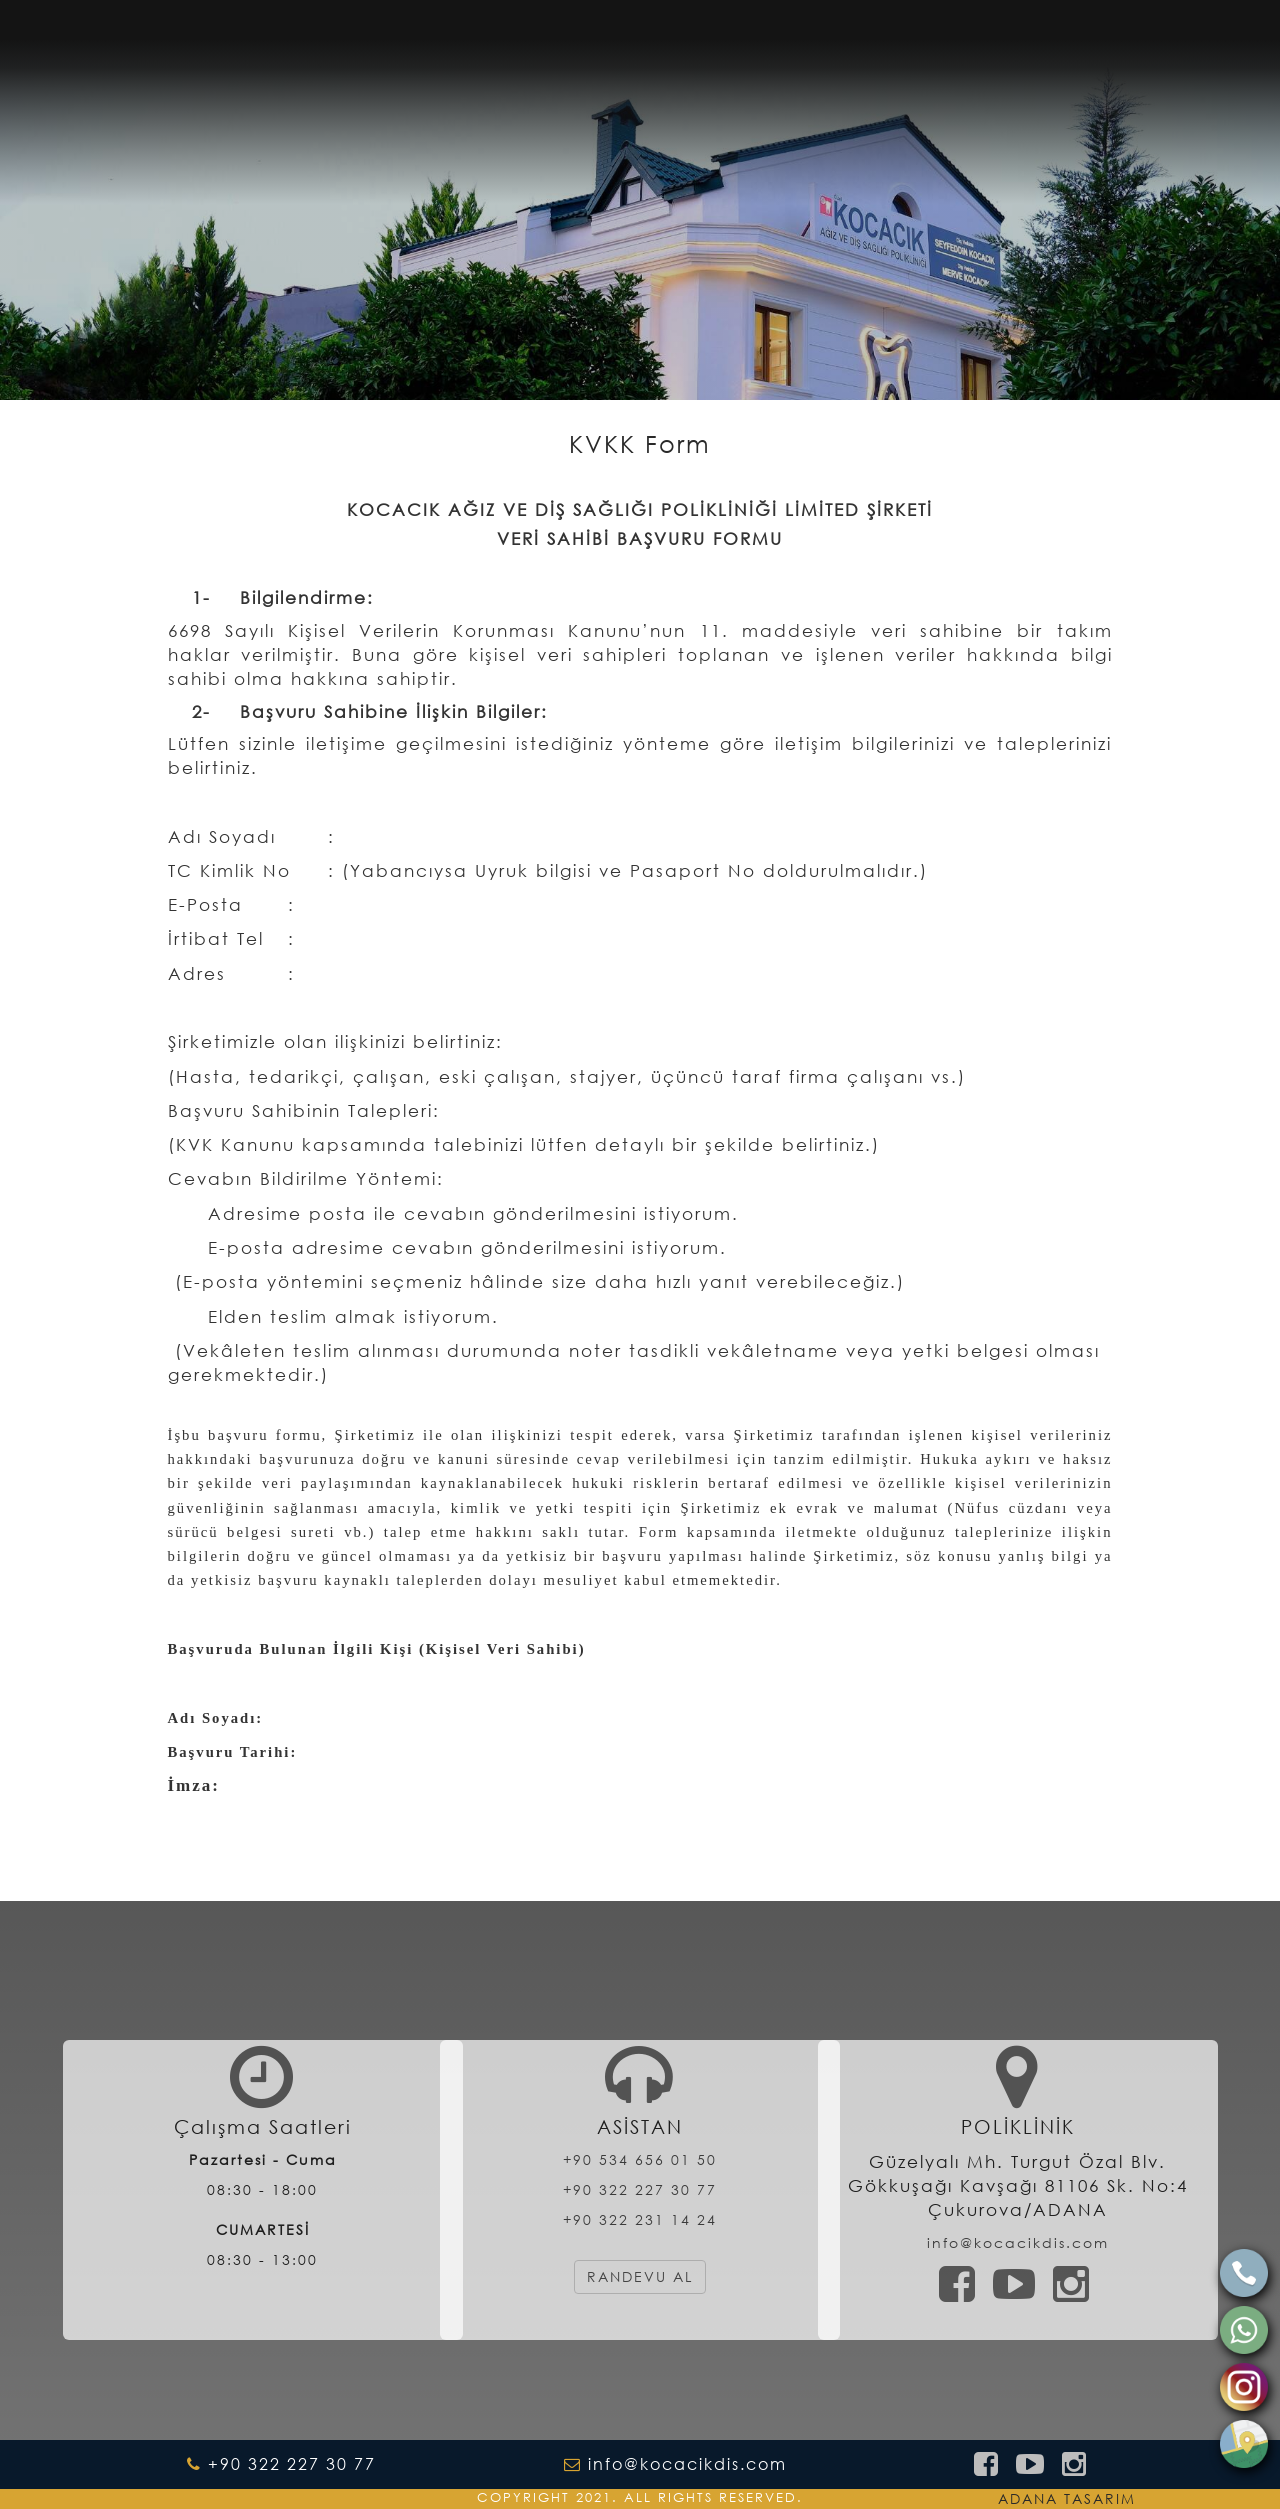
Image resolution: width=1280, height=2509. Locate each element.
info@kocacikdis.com (1018, 2242)
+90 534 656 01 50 (640, 2159)
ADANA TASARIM (1067, 2498)
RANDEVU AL (640, 2276)
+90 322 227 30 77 (640, 2189)
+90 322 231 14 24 (640, 2219)
